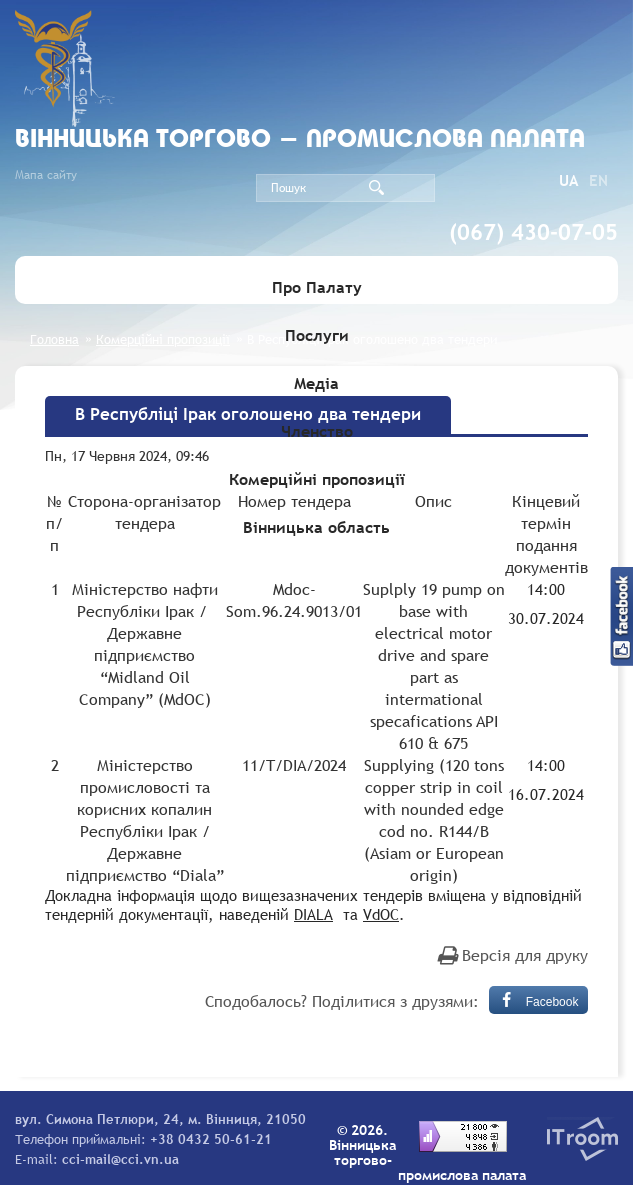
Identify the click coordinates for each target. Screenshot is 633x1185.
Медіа (316, 383)
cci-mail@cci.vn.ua (120, 1159)
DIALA (313, 914)
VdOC (381, 914)
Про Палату (317, 287)
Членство (317, 431)
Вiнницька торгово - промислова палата (300, 140)
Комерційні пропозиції (317, 479)
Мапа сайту (46, 175)
